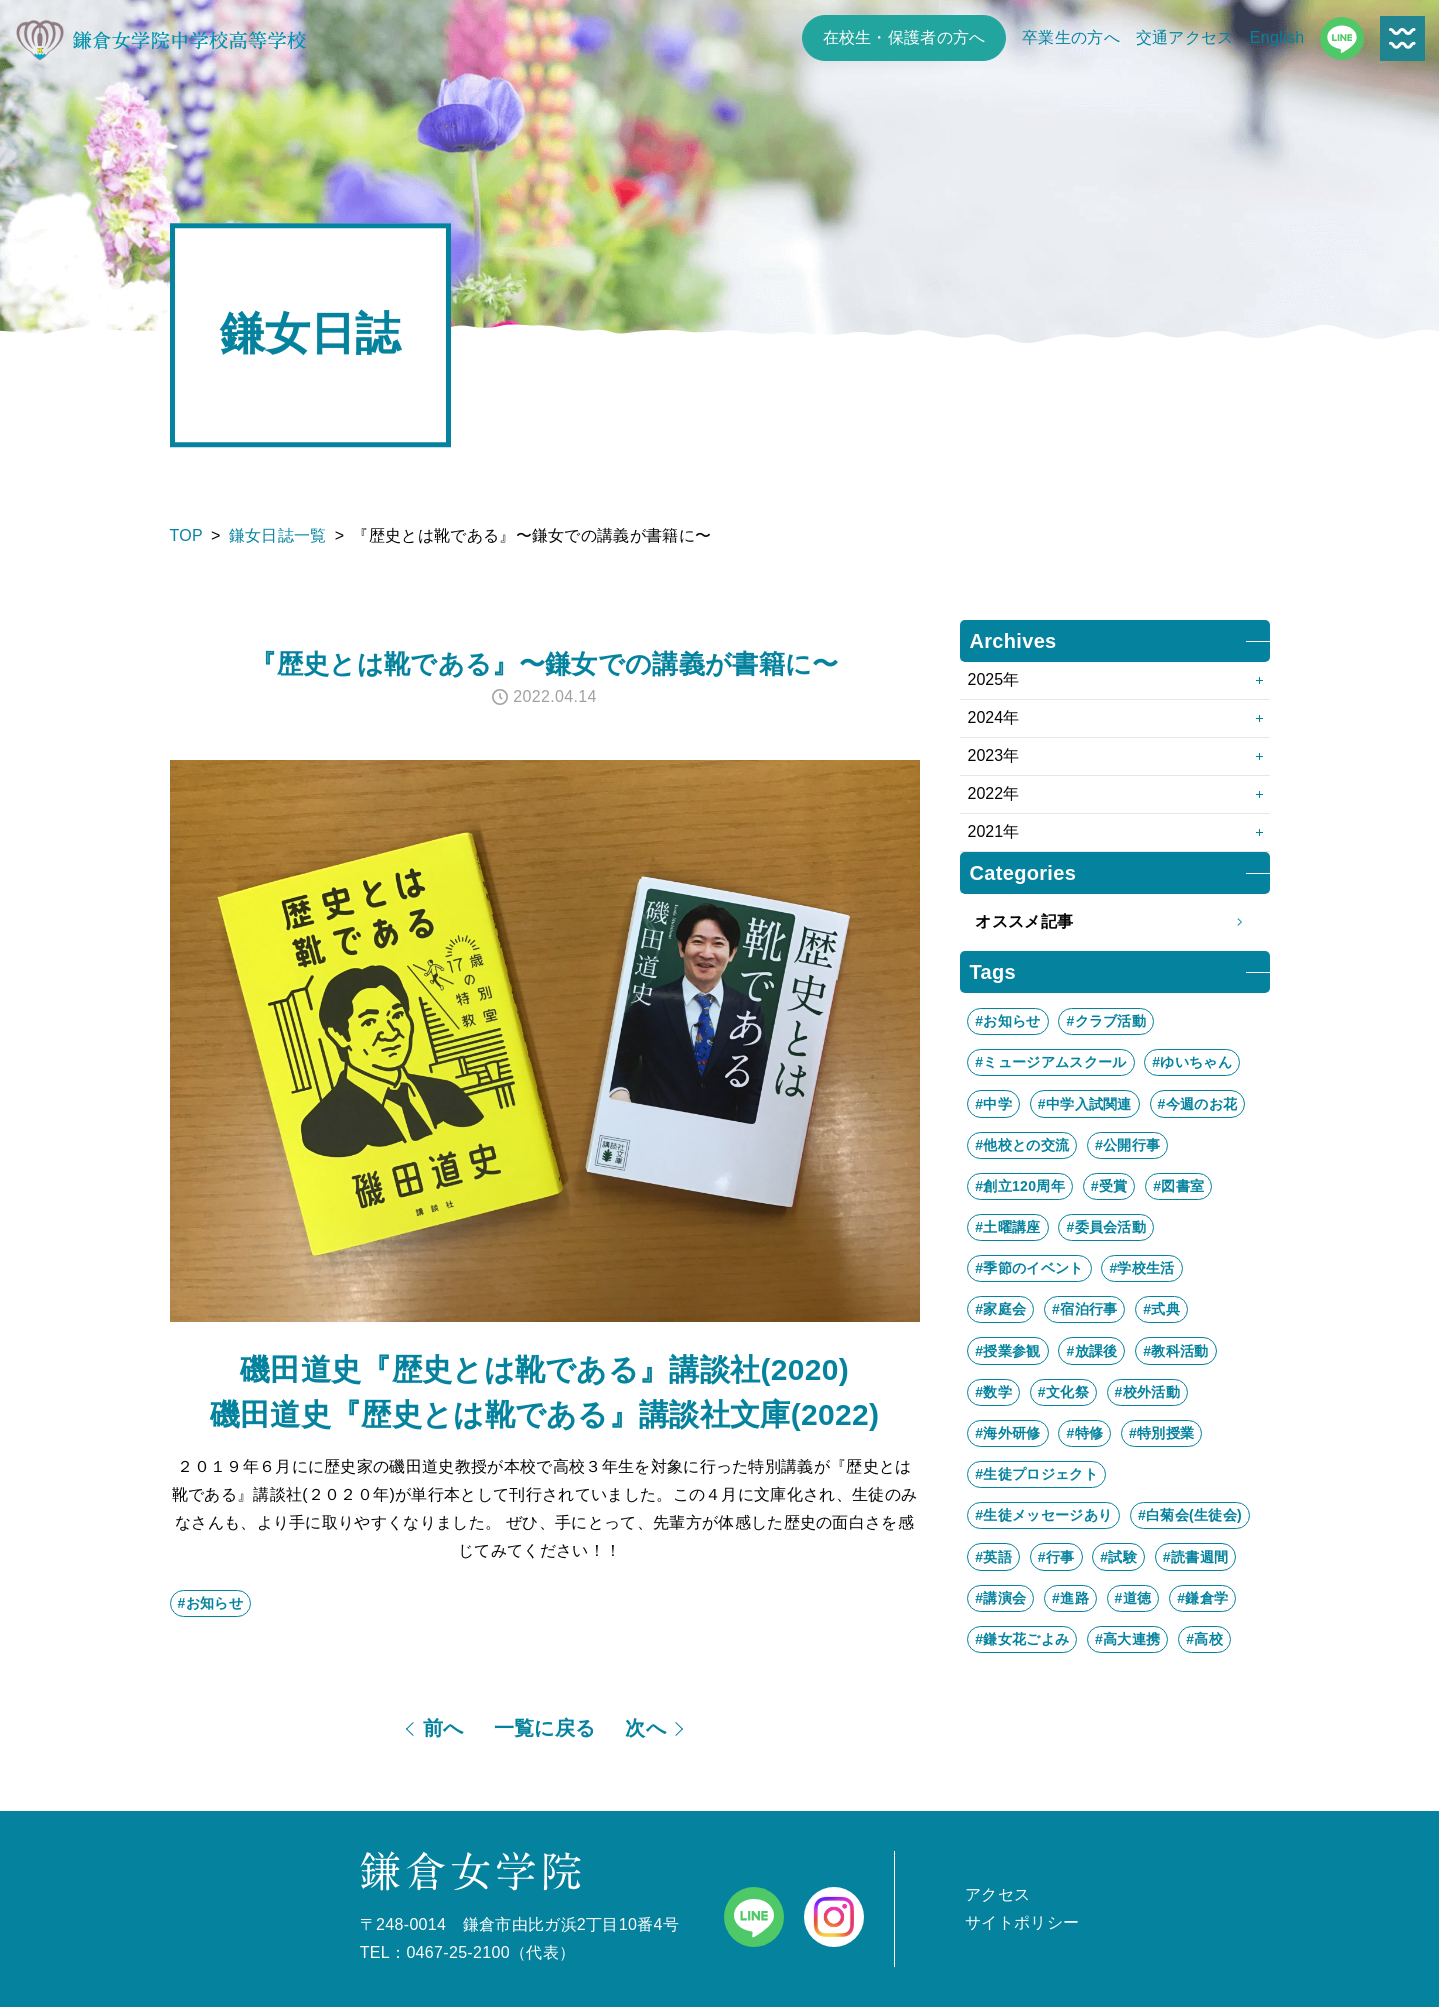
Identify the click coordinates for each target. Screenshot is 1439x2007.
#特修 (1084, 1433)
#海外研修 (1007, 1433)
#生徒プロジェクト (1036, 1474)
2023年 (994, 755)
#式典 (1161, 1309)
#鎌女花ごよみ (1022, 1639)
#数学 (993, 1392)
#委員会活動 (1106, 1227)
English (1277, 37)
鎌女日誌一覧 (278, 535)
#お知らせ (210, 1603)
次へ (645, 1728)
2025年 (994, 679)
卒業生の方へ (1071, 37)
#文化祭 (1063, 1392)
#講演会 (1000, 1598)
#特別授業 (1161, 1433)
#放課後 (1091, 1351)
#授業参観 (1007, 1351)
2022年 (994, 793)
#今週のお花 (1198, 1104)
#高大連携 (1127, 1639)
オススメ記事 (1114, 922)
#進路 (1070, 1598)
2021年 (994, 831)
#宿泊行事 (1084, 1309)
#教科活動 (1175, 1351)
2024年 (994, 717)
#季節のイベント (1029, 1268)
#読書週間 (1195, 1557)
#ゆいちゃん (1192, 1062)
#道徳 (1133, 1598)
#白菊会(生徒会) (1190, 1515)
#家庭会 (1000, 1309)
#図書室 (1178, 1186)
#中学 (993, 1104)
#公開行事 (1127, 1145)
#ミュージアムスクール (1050, 1062)
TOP (187, 535)
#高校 (1204, 1639)
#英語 (993, 1557)
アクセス (997, 1894)
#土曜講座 (1007, 1227)
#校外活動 (1147, 1392)
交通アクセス (1185, 37)
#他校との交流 (1022, 1145)
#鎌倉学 (1202, 1598)
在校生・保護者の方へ (904, 37)
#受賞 (1109, 1186)
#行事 (1056, 1557)
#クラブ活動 (1106, 1021)
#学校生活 (1141, 1268)
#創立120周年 (1020, 1186)
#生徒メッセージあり (1043, 1515)
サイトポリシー (1022, 1922)
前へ (443, 1728)
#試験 (1118, 1557)
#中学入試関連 (1085, 1104)
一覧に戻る (545, 1728)
